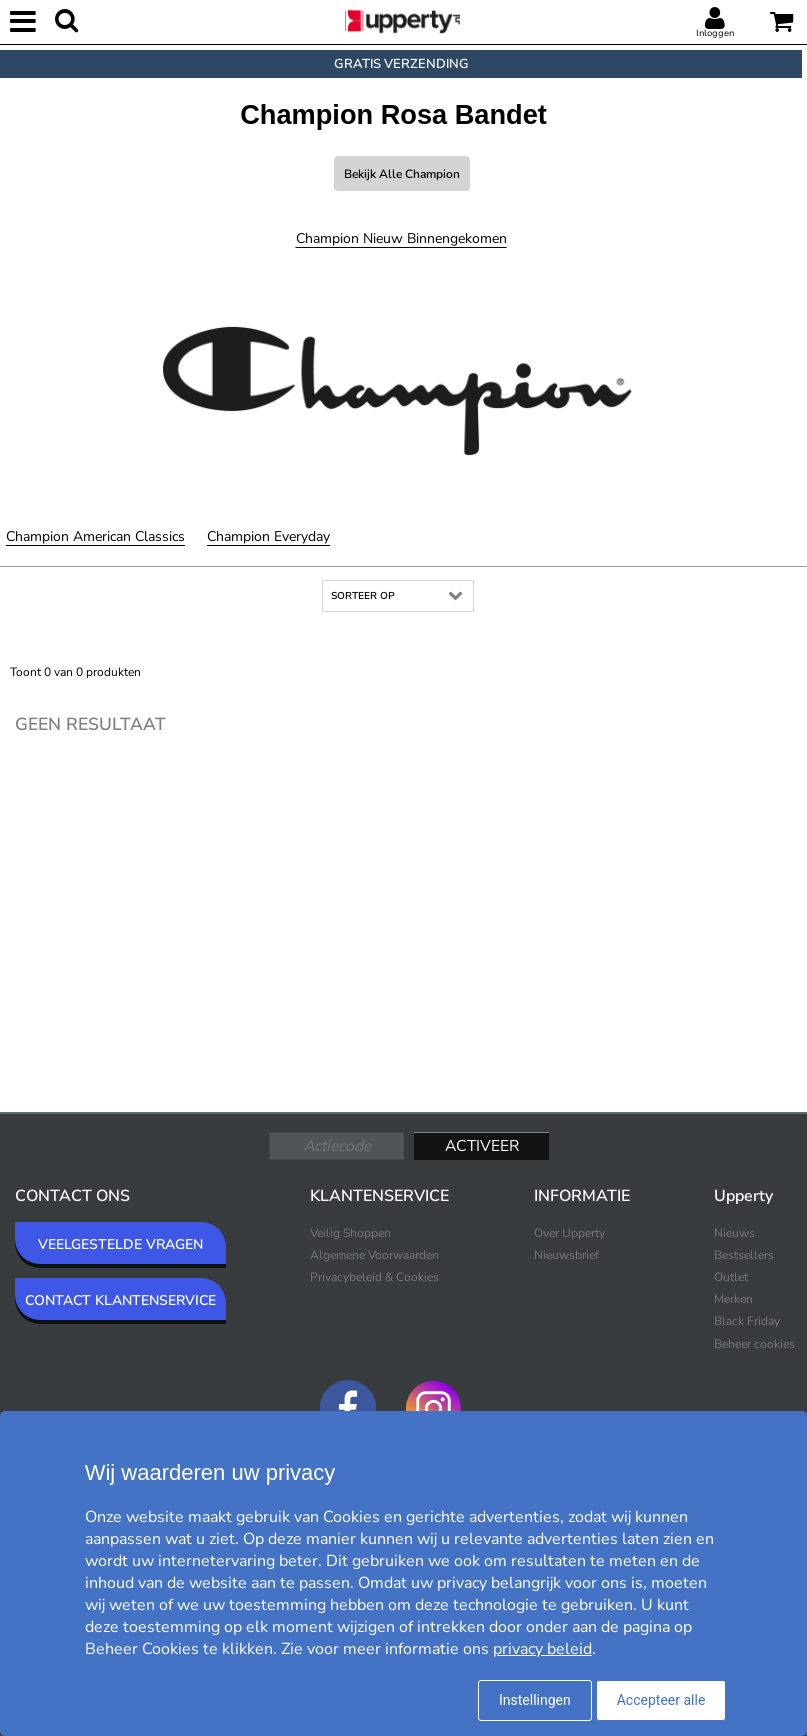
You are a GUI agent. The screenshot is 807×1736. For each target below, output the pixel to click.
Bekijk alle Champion (402, 174)
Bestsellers (744, 1255)
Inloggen (715, 33)
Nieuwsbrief (566, 1255)
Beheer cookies (754, 1344)
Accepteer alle (661, 1700)
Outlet (731, 1277)
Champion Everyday (268, 536)
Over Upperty (569, 1233)
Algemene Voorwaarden (374, 1255)
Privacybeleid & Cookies (374, 1277)
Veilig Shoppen (350, 1233)
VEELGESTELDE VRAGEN (120, 1244)
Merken (733, 1299)
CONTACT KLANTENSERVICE (120, 1300)
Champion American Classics (95, 536)
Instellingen (535, 1700)
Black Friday (747, 1321)
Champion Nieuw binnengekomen (401, 238)
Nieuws (734, 1233)
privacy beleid (542, 1649)
